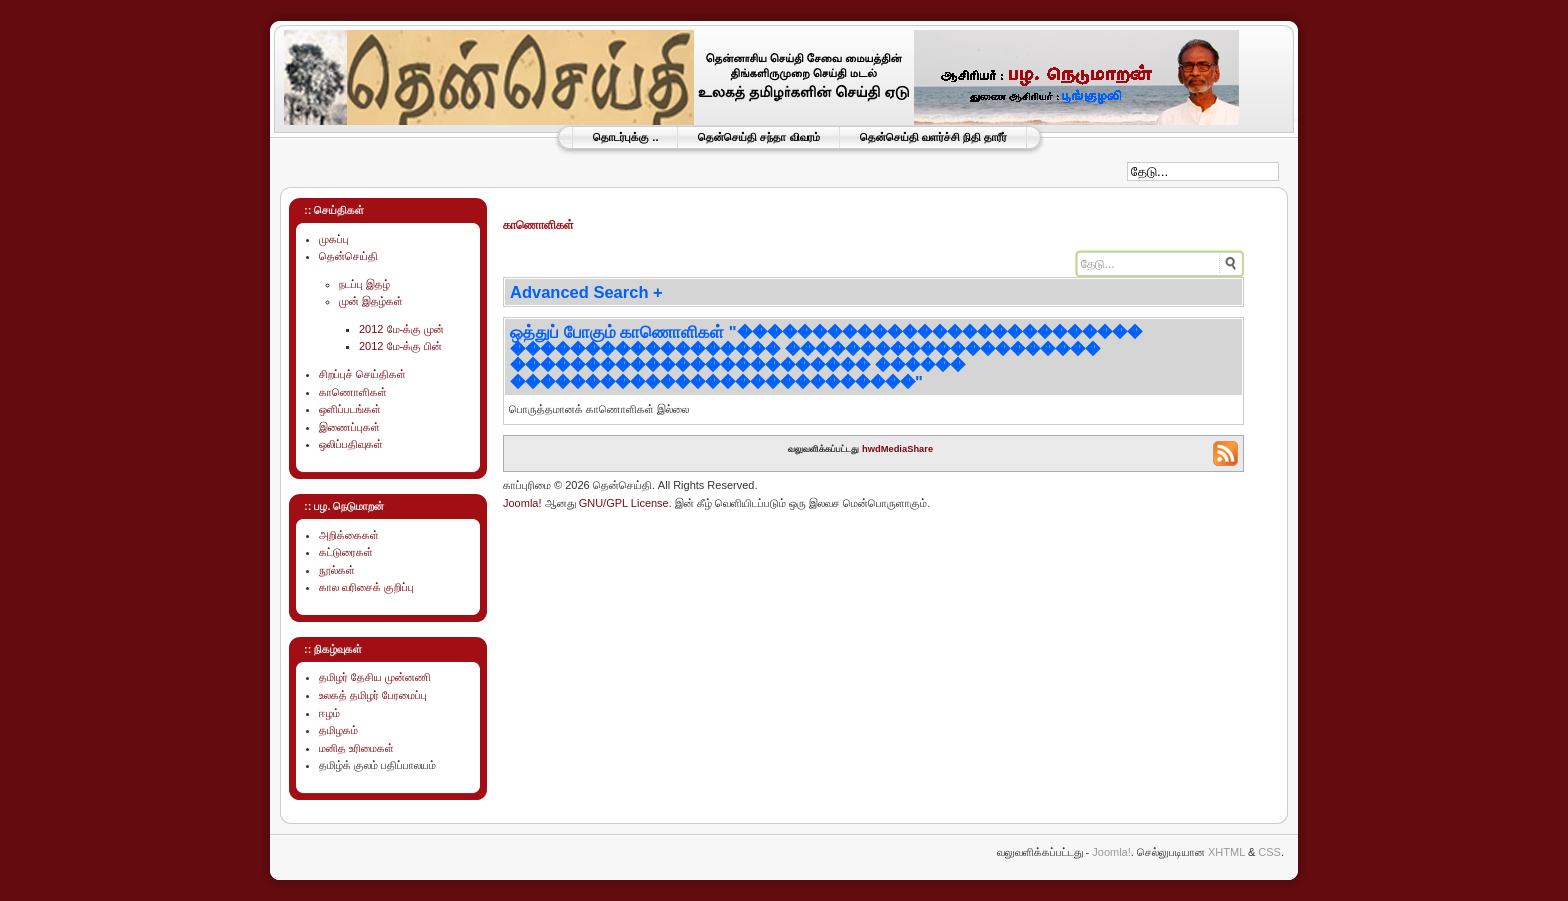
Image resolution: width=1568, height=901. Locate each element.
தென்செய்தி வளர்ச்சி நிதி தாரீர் (933, 137)
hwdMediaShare (897, 449)
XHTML (1226, 852)
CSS (1269, 852)
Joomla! (522, 503)
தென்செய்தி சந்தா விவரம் (758, 137)
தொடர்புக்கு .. (625, 137)
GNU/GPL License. (625, 503)
